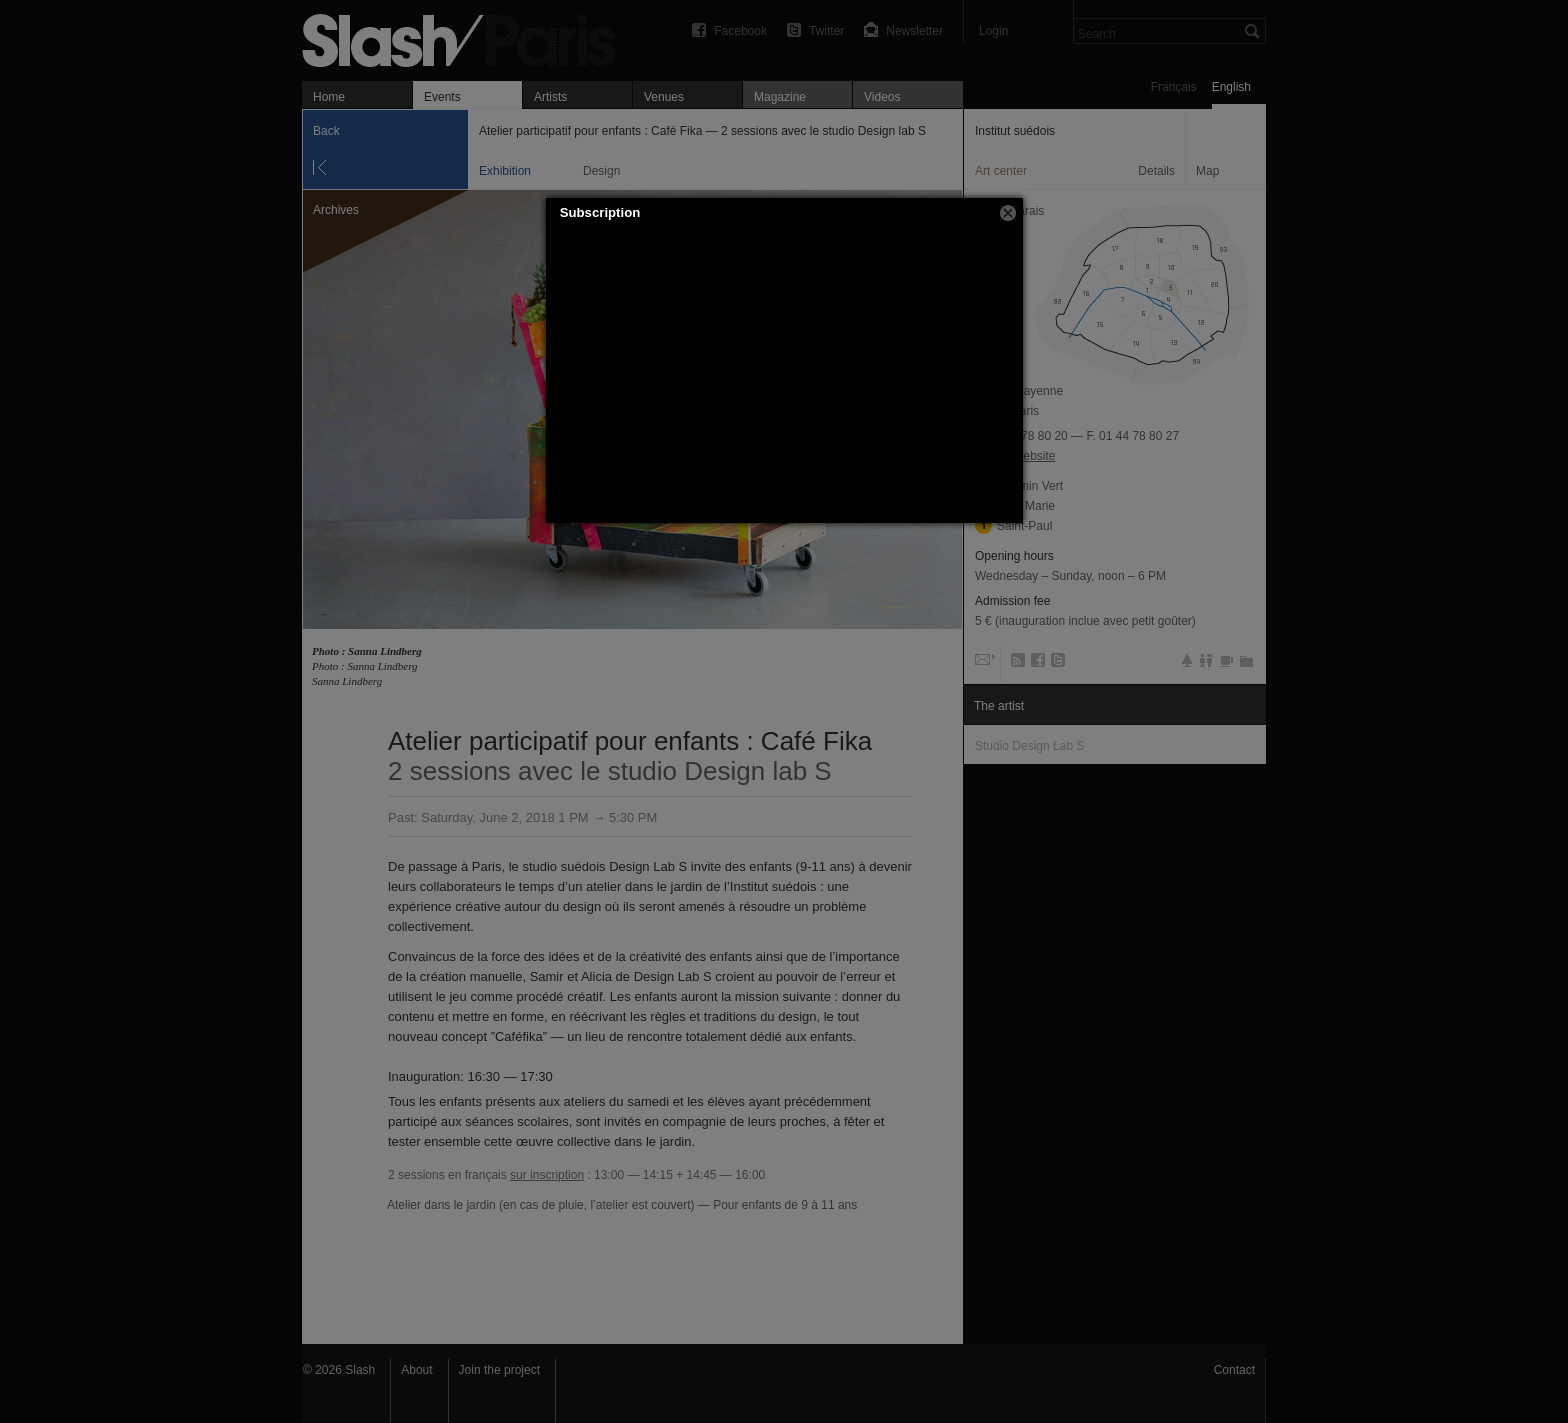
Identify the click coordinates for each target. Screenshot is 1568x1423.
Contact (1234, 1370)
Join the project (499, 1370)
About (416, 1370)
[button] (1008, 213)
